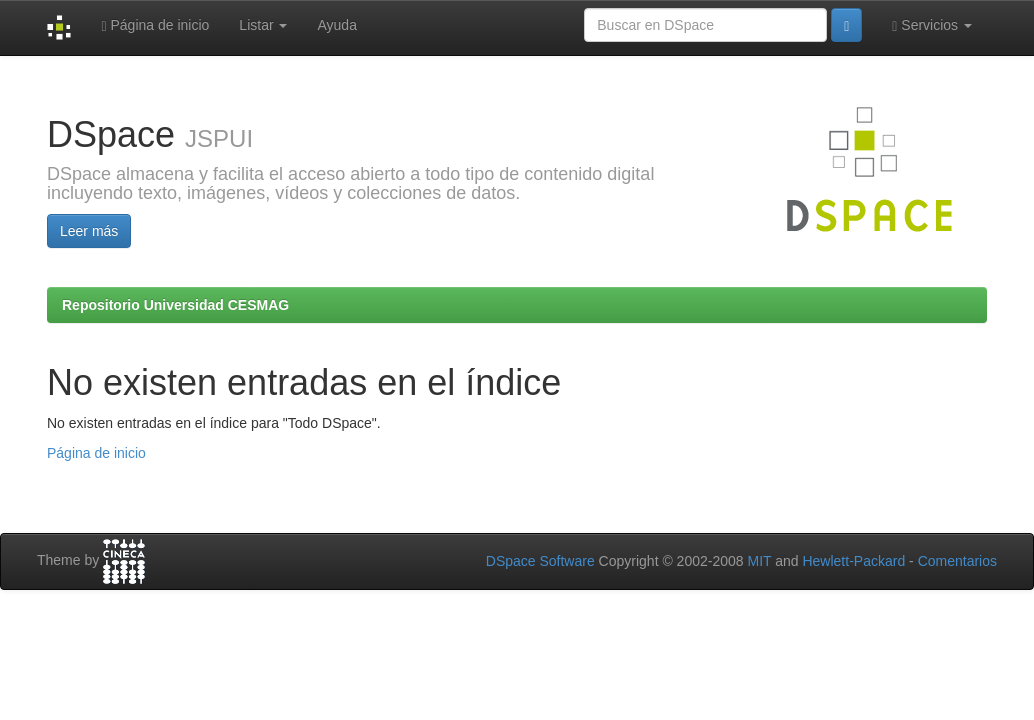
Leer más (89, 231)
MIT (759, 561)
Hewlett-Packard (853, 561)
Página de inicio (155, 25)
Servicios (932, 25)
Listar (263, 25)
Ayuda (336, 25)
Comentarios (957, 561)
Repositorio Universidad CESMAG (175, 305)
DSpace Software (540, 561)
